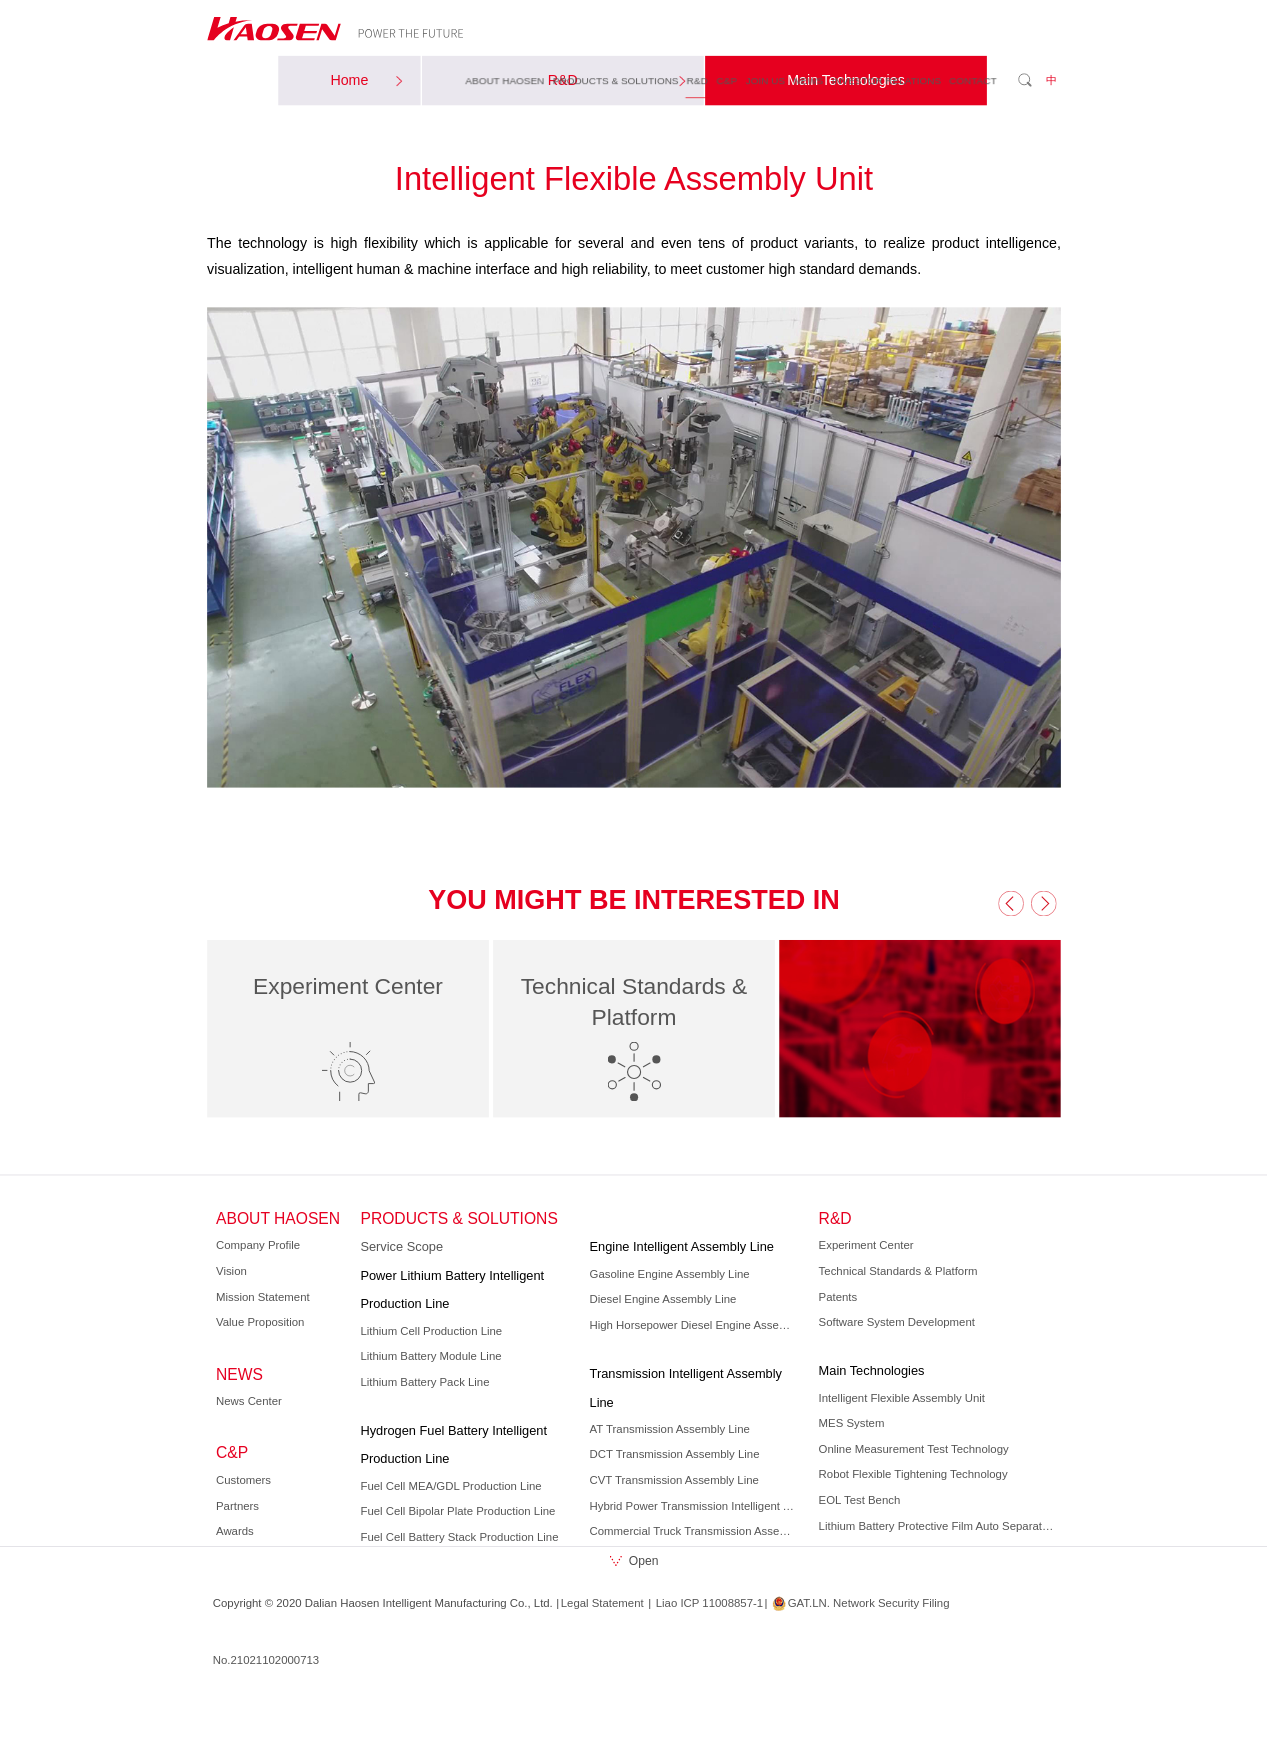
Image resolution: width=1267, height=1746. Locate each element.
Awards (235, 1531)
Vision (231, 1271)
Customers (243, 1480)
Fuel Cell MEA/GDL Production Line (450, 1486)
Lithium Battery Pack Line (424, 1382)
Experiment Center (865, 1245)
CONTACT (972, 79)
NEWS (808, 79)
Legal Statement (601, 1603)
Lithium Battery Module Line (430, 1356)
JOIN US (764, 79)
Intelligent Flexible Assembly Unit (901, 1398)
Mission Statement (263, 1297)
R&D (696, 79)
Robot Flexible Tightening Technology (912, 1474)
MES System (851, 1423)
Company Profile (258, 1245)
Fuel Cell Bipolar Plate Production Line (457, 1511)
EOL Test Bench (859, 1500)
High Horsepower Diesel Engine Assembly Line (694, 1325)
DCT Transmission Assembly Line (674, 1455)
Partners (237, 1506)
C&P (726, 79)
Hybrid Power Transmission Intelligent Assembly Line (694, 1506)
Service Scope (401, 1247)
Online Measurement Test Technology (913, 1449)
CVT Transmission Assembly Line (673, 1480)
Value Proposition (260, 1322)
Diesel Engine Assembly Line (662, 1299)
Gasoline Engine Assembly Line (669, 1274)
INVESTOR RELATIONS (885, 79)
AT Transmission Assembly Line (669, 1429)
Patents (837, 1297)
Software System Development (896, 1322)
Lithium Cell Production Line (431, 1331)
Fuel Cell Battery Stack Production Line (459, 1537)
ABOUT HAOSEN (504, 79)
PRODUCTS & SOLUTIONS (615, 79)
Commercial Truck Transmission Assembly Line (694, 1531)
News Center (249, 1401)
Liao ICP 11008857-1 (708, 1603)
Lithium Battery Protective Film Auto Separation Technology (936, 1526)
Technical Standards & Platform (897, 1271)
